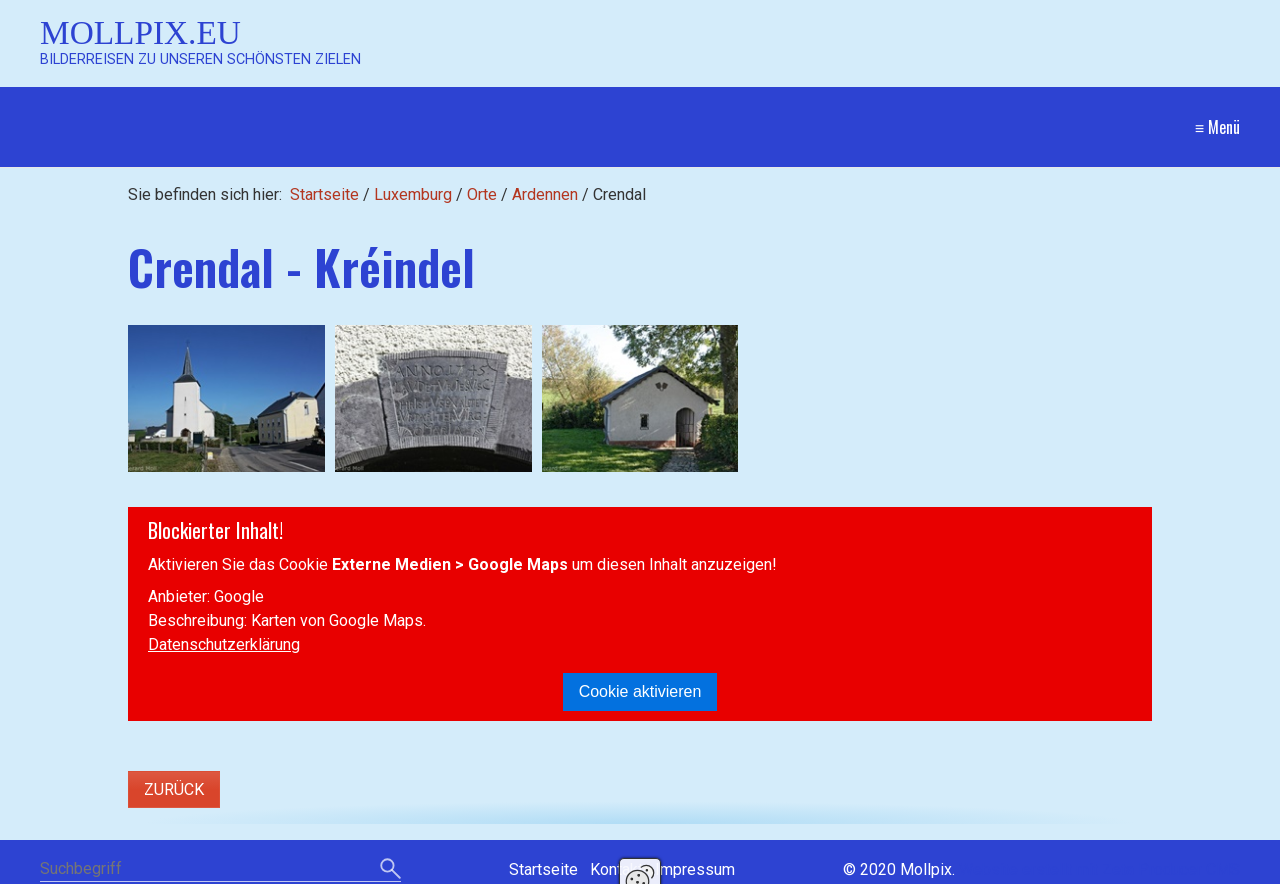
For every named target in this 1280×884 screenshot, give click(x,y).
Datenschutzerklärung (224, 644)
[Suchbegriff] (220, 870)
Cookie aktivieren (640, 691)
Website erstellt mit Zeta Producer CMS (1099, 869)
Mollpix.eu (140, 32)
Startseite (324, 194)
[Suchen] (390, 870)
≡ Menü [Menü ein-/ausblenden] (1217, 127)
